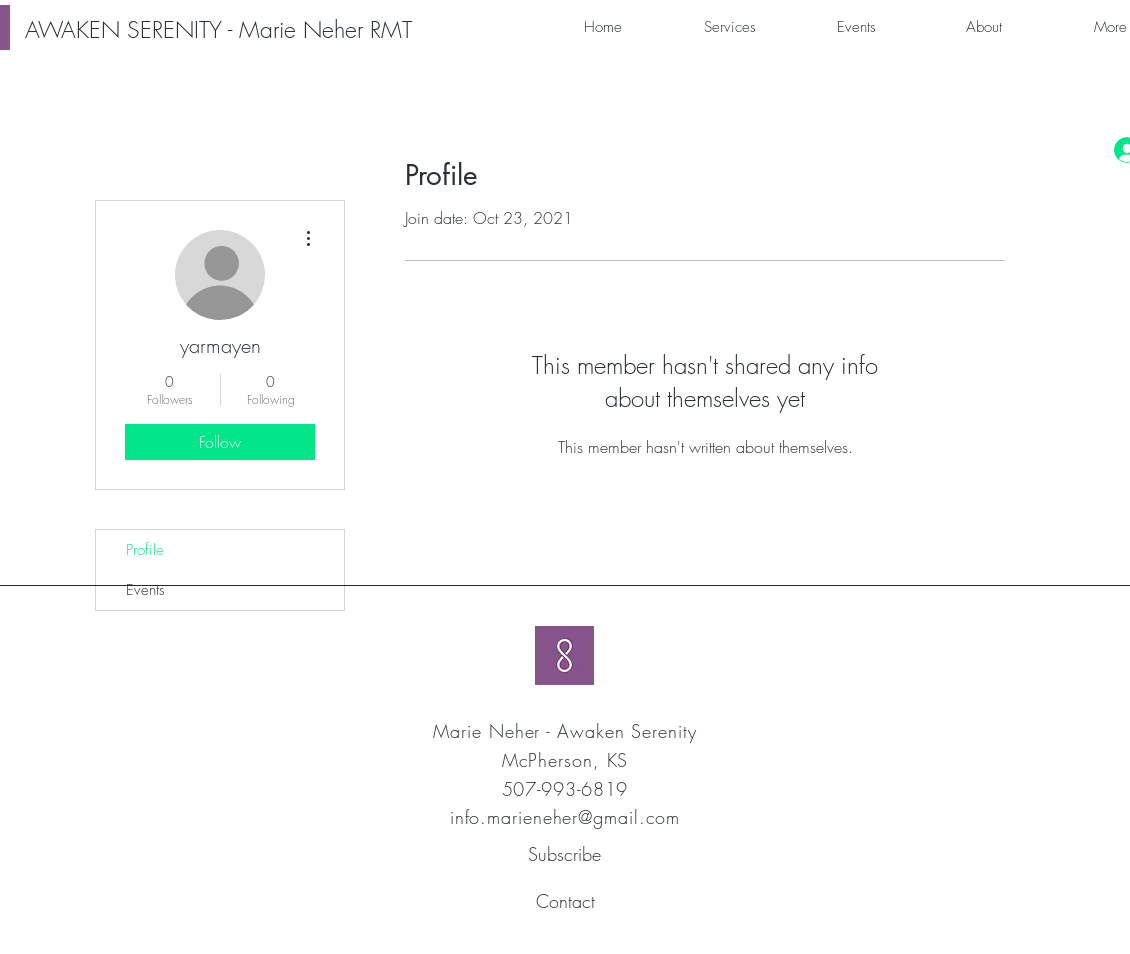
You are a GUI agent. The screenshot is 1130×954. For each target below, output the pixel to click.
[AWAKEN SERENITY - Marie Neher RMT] (218, 30)
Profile (145, 550)
